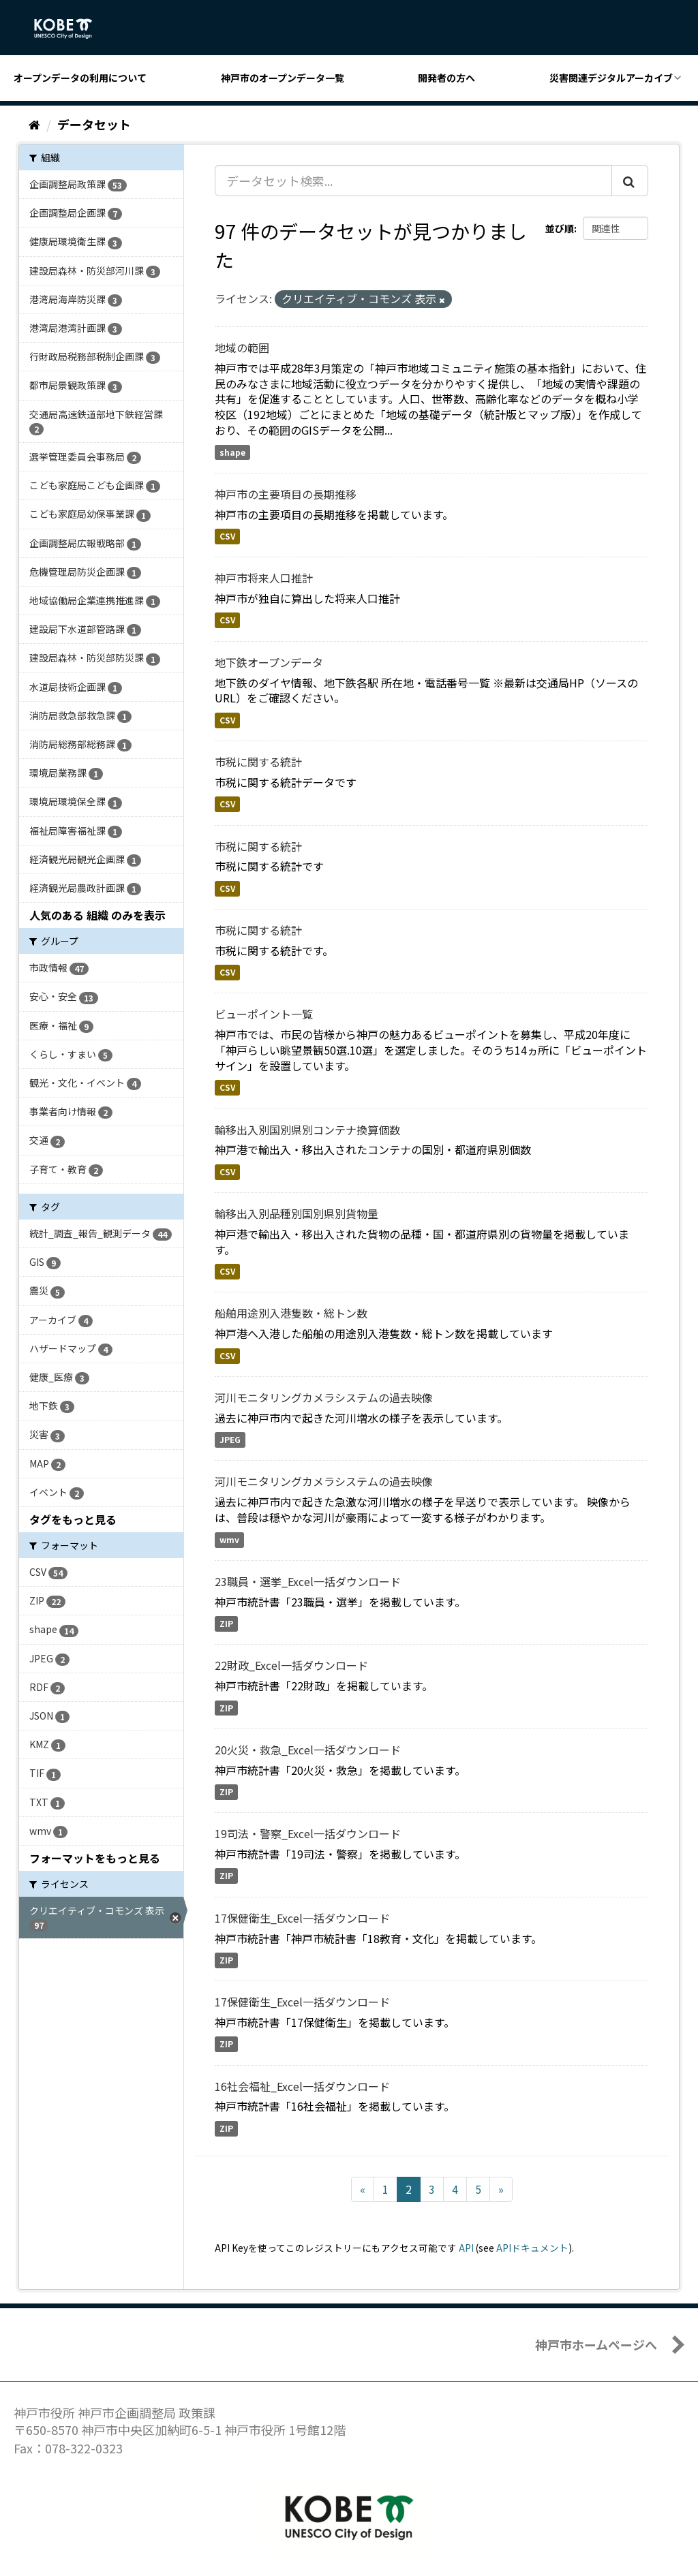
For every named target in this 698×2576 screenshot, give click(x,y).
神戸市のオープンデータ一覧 (282, 77)
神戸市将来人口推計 (264, 578)
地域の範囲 (242, 347)
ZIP (226, 1623)
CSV (227, 536)
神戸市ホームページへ (596, 2344)
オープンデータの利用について (80, 77)
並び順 (559, 228)
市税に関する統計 (258, 762)
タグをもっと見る (73, 1519)
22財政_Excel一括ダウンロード (291, 1665)
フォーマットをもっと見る (94, 1858)
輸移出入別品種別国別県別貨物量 (296, 1213)
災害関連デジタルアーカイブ (611, 77)
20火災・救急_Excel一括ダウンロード (308, 1749)
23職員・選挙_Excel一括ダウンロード (308, 1581)
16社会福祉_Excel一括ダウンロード (302, 2086)
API (466, 2247)
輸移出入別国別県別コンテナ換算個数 (307, 1129)
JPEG (230, 1440)
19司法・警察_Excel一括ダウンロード (308, 1833)
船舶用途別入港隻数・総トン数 (291, 1313)
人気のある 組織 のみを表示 (97, 915)
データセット (94, 124)
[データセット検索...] (413, 180)
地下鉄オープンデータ (269, 662)
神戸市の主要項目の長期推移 (285, 494)
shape (232, 452)
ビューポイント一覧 (264, 1014)
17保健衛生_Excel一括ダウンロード (302, 1918)
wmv (229, 1539)
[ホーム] (34, 124)
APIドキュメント (532, 2247)
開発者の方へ (446, 77)
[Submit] (629, 180)
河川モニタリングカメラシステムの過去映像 (324, 1397)
